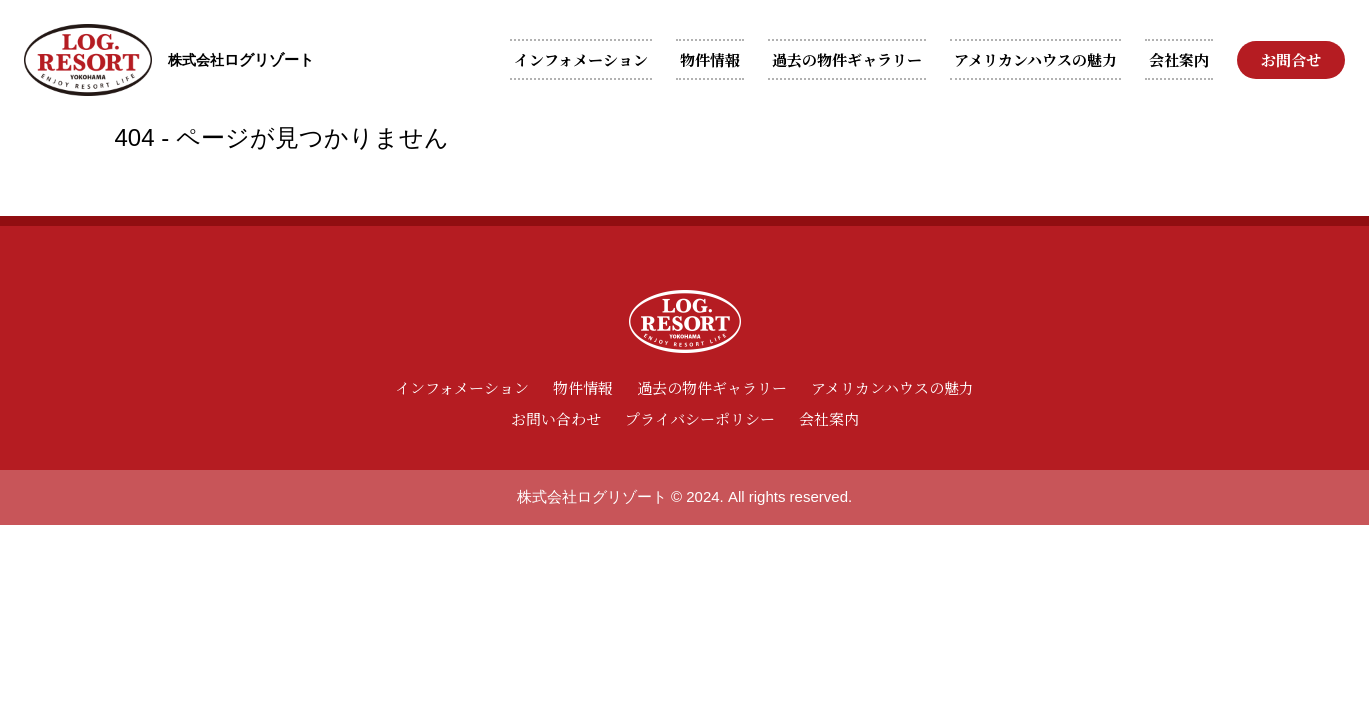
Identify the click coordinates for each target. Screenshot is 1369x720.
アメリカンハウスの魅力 (1035, 59)
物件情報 (710, 59)
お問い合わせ (556, 418)
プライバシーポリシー (700, 418)
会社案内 (1179, 59)
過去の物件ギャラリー (847, 59)
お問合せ (1291, 59)
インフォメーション (581, 59)
